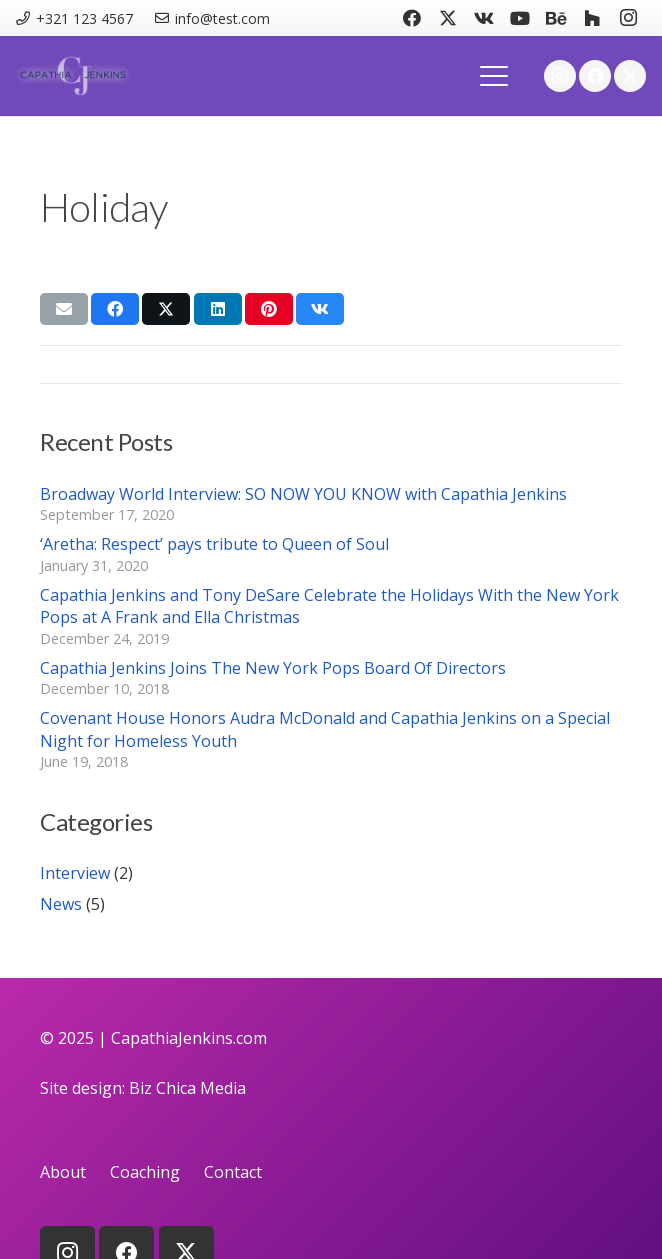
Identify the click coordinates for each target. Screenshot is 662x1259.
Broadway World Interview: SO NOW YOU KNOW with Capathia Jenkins (303, 494)
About (63, 1172)
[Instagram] (628, 18)
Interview (75, 873)
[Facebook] (412, 18)
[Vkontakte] (484, 18)
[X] (448, 18)
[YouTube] (520, 18)
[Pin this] (269, 309)
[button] (495, 76)
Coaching (145, 1172)
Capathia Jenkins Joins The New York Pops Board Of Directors (273, 668)
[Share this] (115, 309)
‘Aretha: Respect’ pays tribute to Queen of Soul (214, 544)
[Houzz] (592, 18)
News (61, 904)
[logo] (73, 76)
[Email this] (64, 309)
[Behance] (556, 18)
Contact (233, 1172)
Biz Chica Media (187, 1088)
